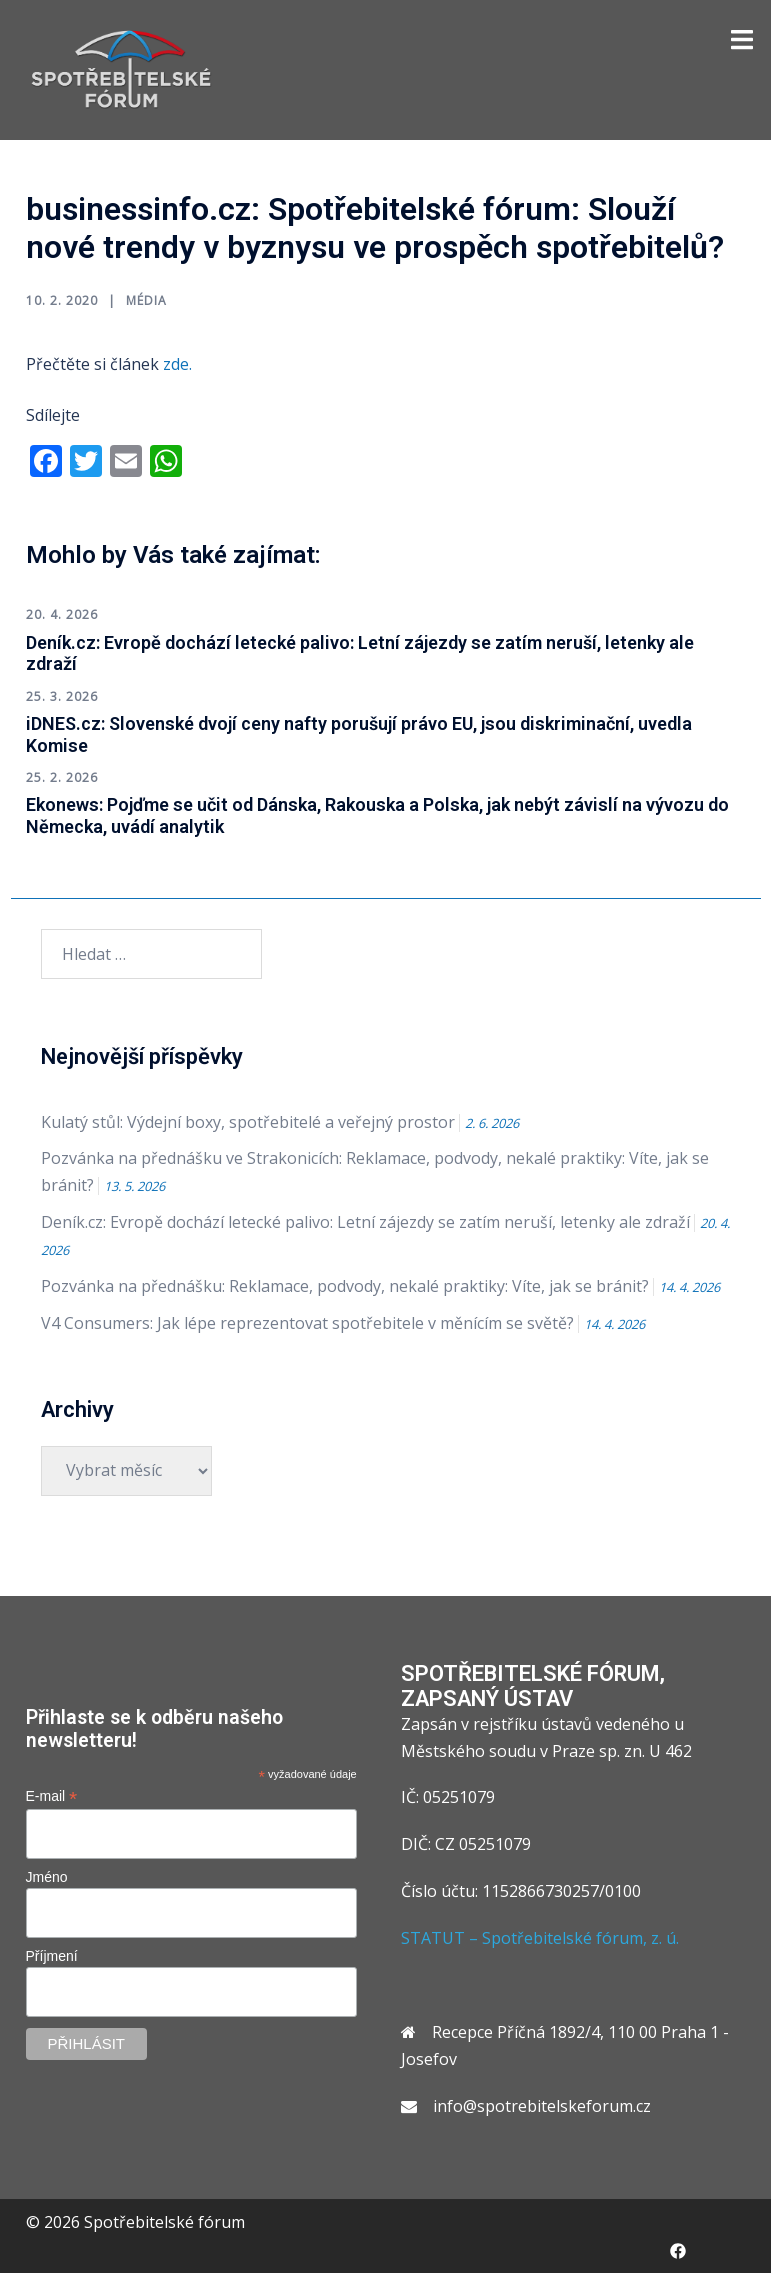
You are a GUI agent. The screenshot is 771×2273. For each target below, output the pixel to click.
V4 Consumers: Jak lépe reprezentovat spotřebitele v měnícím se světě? (307, 1323)
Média (146, 300)
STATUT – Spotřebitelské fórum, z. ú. (540, 1938)
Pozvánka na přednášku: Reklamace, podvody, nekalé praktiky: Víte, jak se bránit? (345, 1286)
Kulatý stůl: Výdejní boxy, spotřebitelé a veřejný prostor (248, 1122)
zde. (177, 364)
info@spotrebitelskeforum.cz (542, 2106)
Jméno (47, 1877)
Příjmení (52, 1956)
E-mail (52, 1796)
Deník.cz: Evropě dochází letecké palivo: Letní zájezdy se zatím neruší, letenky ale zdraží (365, 1222)
